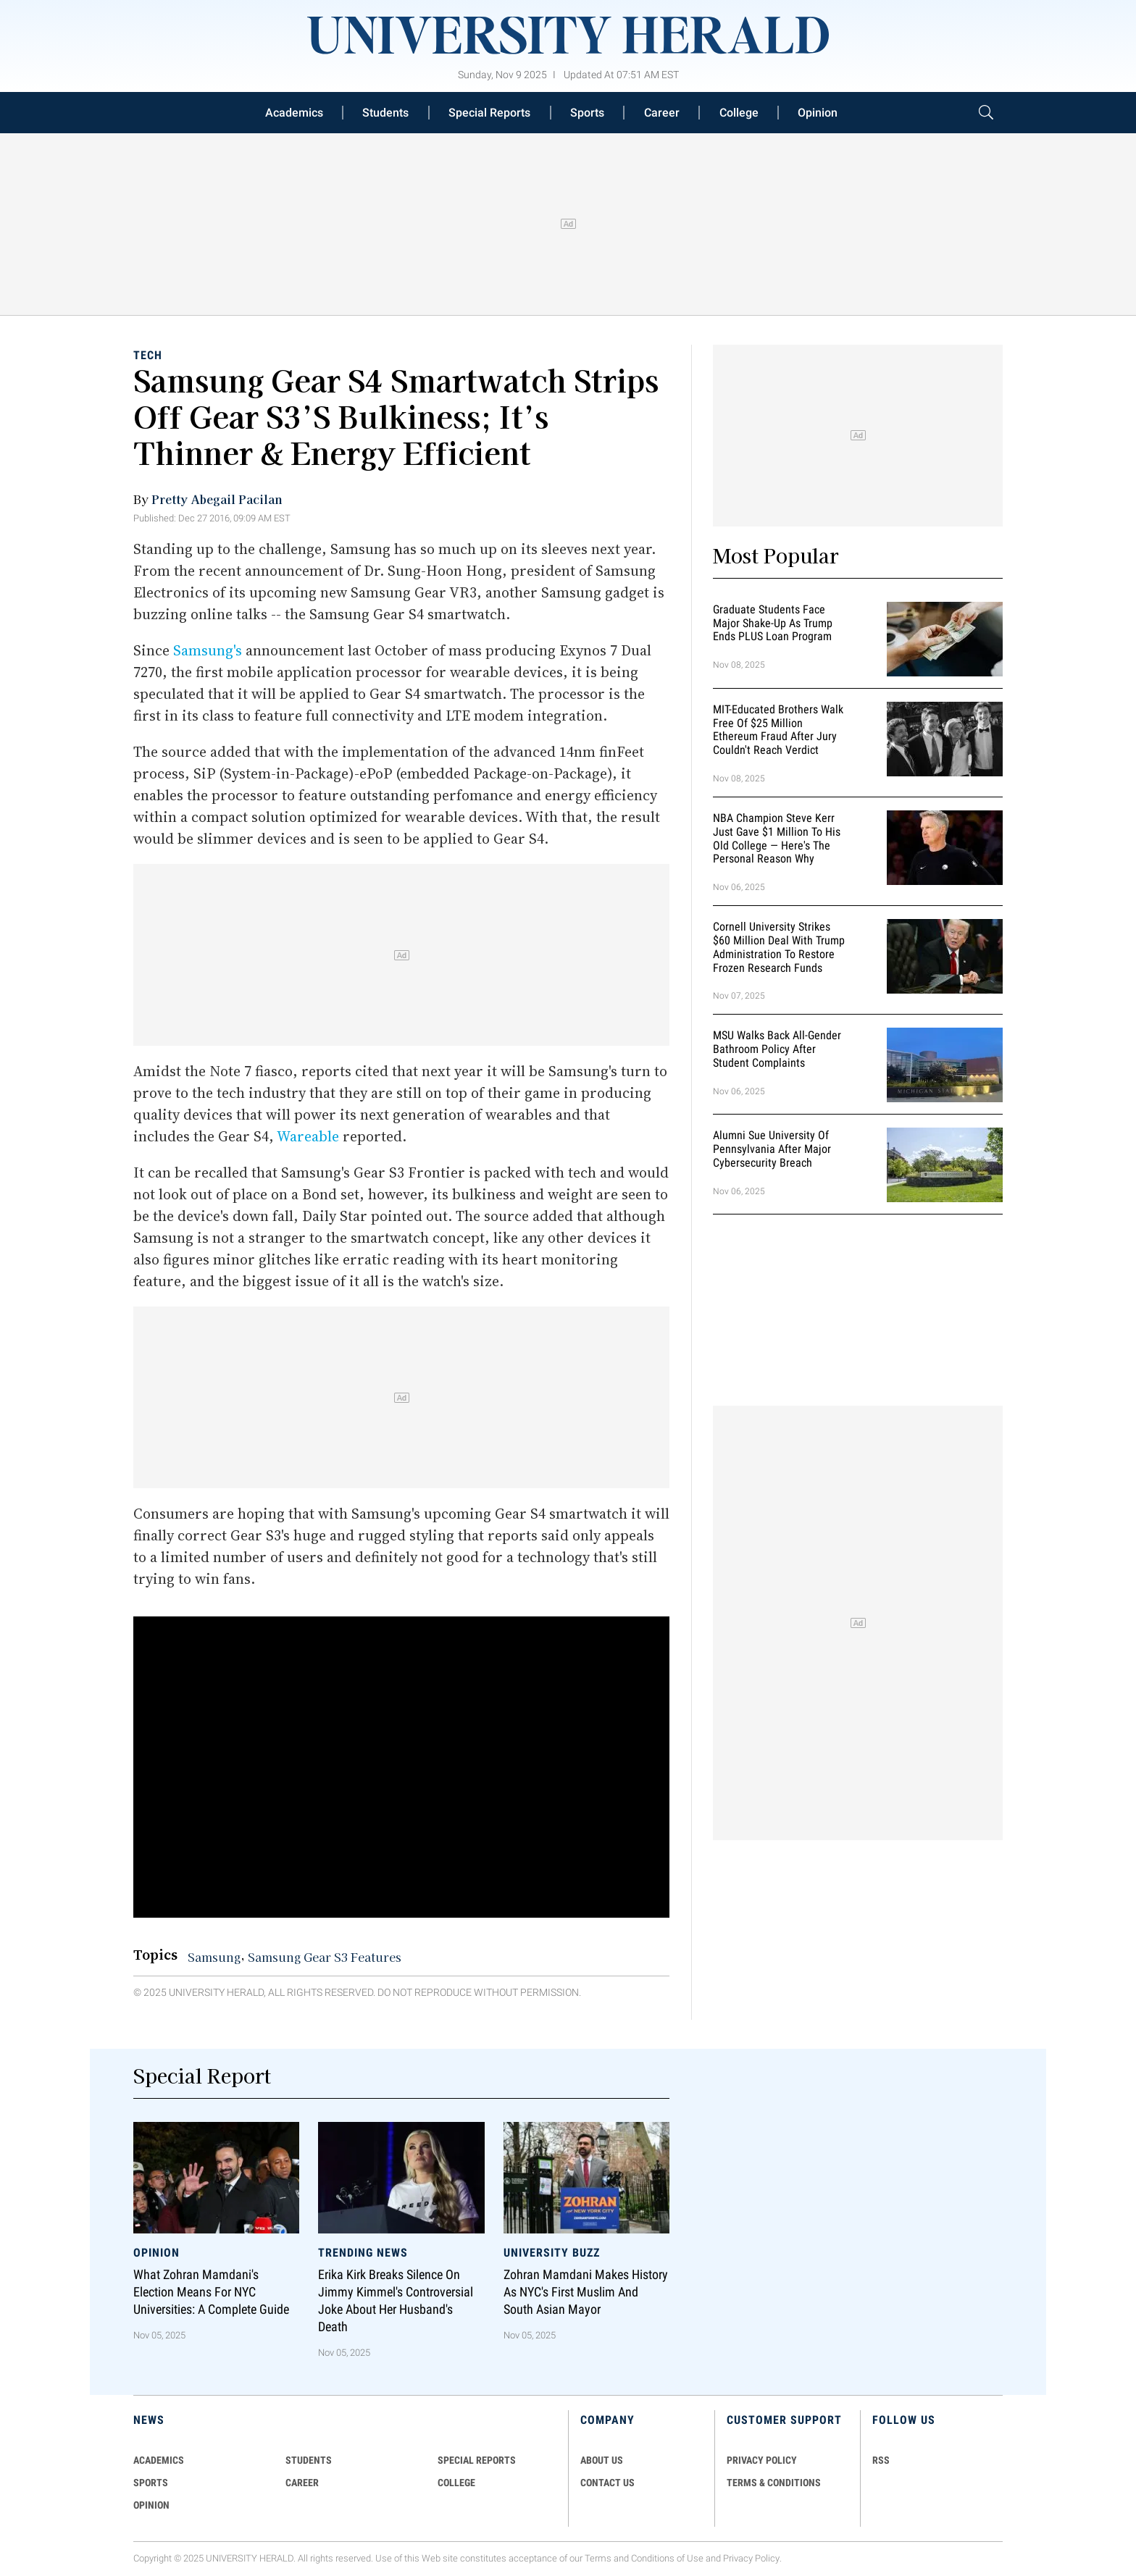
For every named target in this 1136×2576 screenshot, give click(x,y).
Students (385, 112)
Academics (294, 112)
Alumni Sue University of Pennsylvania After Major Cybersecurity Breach (772, 1149)
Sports (587, 112)
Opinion (818, 112)
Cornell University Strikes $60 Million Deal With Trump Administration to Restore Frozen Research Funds (779, 947)
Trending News (363, 2253)
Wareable (308, 1136)
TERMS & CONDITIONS (774, 2482)
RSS (881, 2460)
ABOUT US (601, 2460)
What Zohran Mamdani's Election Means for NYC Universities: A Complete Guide (211, 2292)
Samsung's (207, 650)
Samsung (214, 1956)
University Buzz (552, 2253)
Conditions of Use (667, 2558)
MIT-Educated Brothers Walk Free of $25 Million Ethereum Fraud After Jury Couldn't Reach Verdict (778, 729)
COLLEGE (456, 2482)
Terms (598, 2558)
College (739, 112)
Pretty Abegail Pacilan (217, 499)
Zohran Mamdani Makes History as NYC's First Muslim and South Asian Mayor (586, 2292)
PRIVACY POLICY (762, 2460)
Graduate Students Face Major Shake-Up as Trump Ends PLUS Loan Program (772, 623)
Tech (147, 355)
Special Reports (489, 112)
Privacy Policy (751, 2558)
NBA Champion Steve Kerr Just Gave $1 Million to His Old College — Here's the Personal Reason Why (776, 838)
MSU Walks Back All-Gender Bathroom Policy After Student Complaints (777, 1049)
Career (662, 112)
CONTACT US (607, 2482)
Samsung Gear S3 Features (324, 1956)
